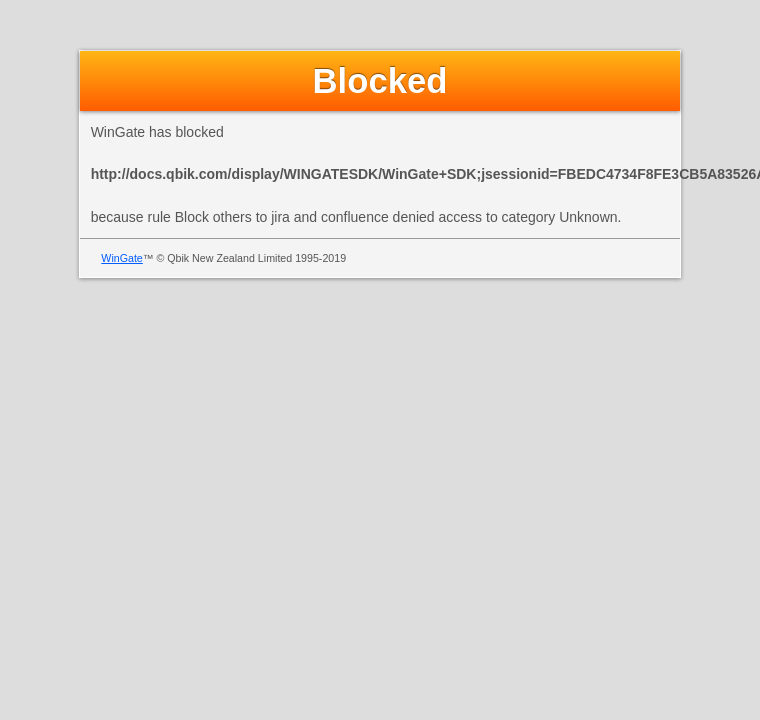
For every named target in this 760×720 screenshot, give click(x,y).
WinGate (121, 258)
